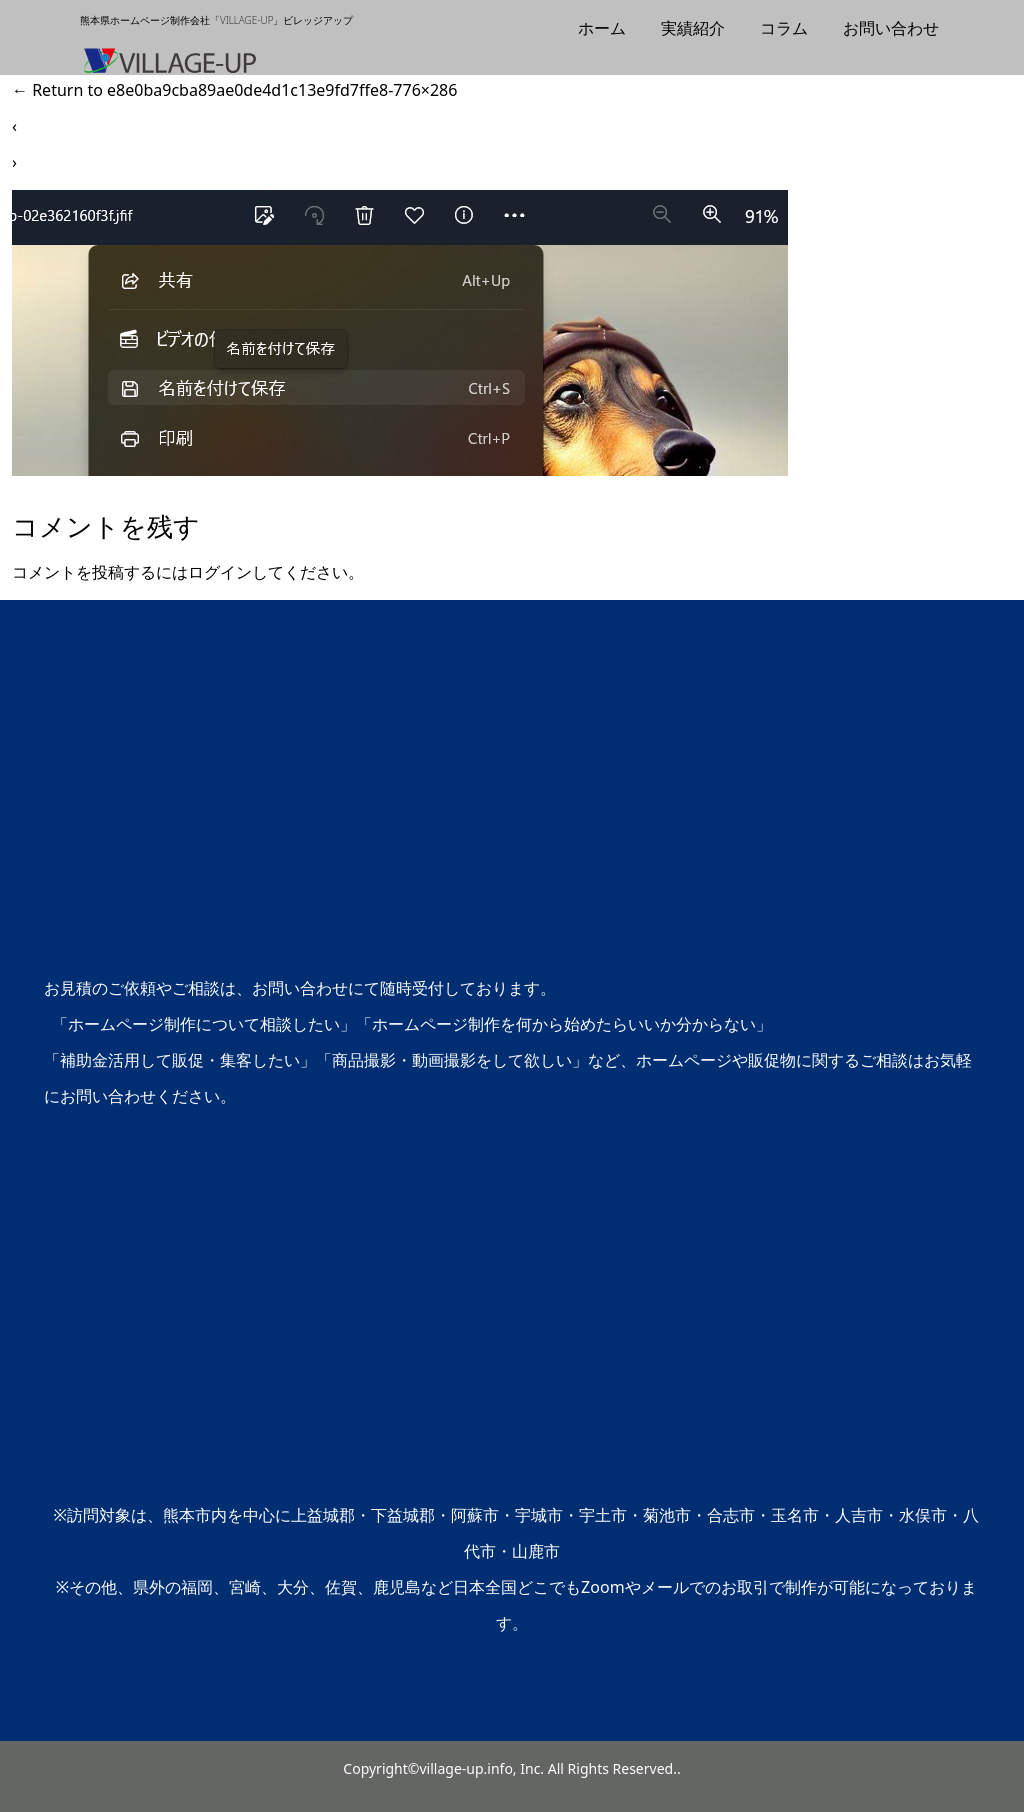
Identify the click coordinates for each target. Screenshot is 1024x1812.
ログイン (220, 572)
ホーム (602, 28)
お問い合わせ (891, 28)
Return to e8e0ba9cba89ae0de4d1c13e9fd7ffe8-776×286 (234, 90)
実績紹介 (693, 28)
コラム (784, 28)
